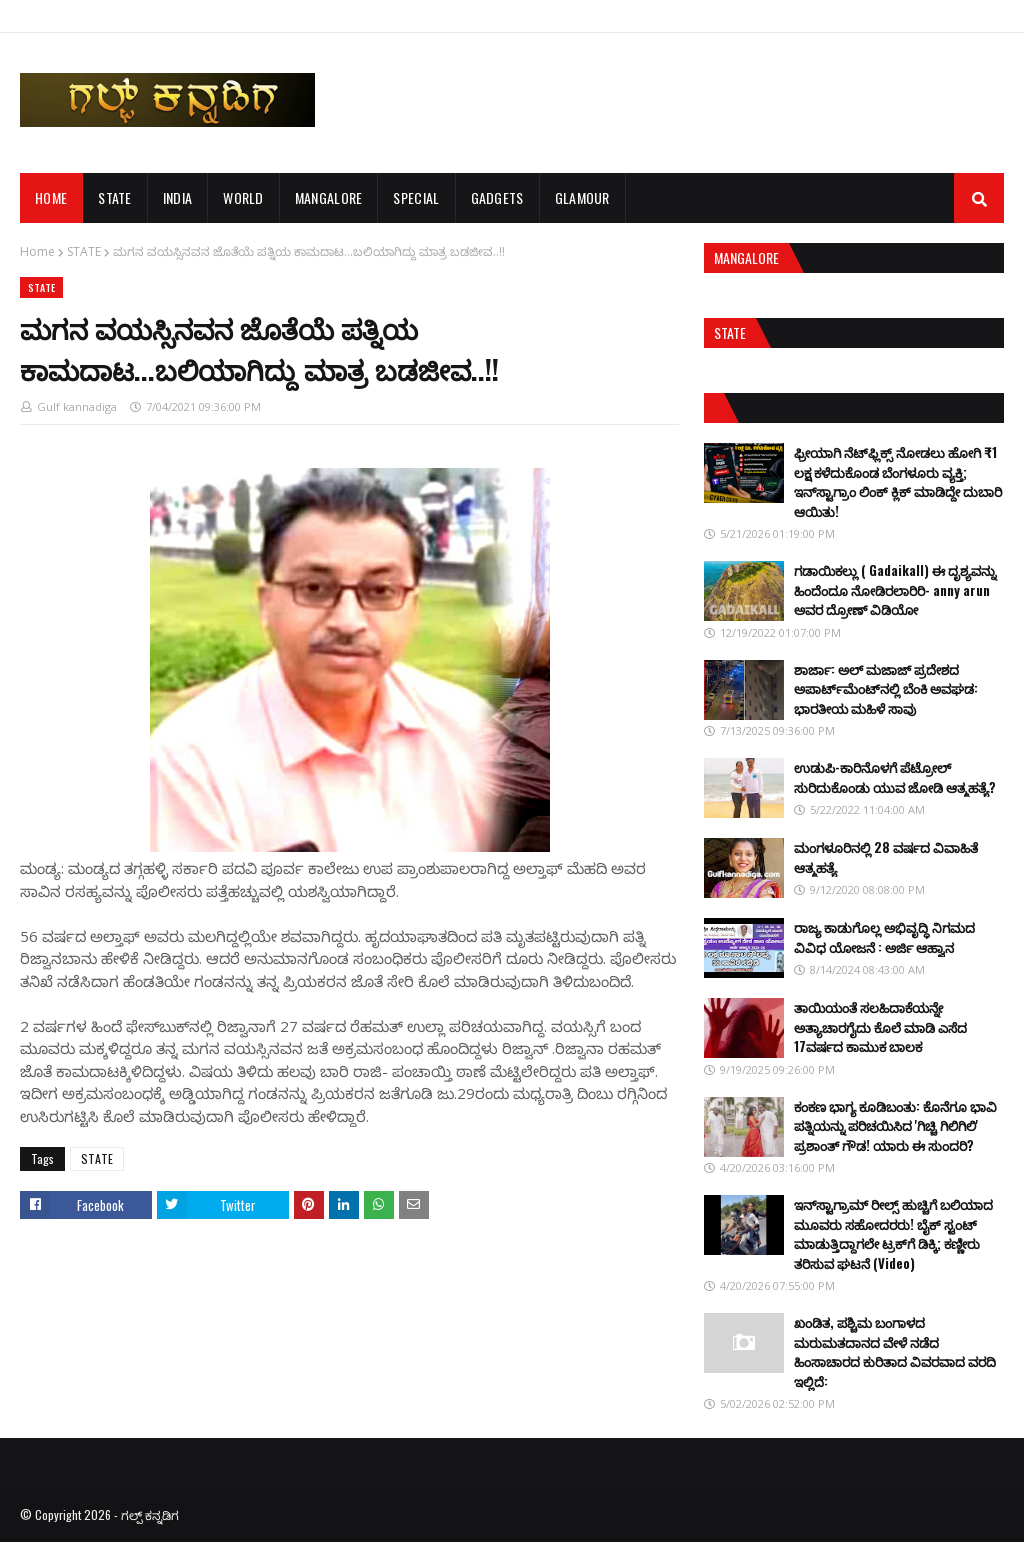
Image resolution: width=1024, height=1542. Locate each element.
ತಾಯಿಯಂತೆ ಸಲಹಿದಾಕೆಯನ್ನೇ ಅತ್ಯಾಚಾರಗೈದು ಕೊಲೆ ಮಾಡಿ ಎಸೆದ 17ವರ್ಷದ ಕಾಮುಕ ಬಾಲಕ (880, 1026)
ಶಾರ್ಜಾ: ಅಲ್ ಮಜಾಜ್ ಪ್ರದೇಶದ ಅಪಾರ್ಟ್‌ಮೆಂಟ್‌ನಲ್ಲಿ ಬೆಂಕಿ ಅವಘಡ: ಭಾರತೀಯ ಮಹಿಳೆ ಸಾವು (886, 688)
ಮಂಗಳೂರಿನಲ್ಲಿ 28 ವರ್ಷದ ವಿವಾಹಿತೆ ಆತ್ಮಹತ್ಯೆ (886, 857)
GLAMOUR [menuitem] (582, 197)
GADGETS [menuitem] (497, 197)
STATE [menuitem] (115, 197)
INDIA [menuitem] (178, 197)
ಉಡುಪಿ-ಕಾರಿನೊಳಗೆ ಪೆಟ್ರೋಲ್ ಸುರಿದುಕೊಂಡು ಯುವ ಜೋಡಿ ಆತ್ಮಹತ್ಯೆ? (895, 777)
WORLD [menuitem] (243, 197)
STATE (84, 251)
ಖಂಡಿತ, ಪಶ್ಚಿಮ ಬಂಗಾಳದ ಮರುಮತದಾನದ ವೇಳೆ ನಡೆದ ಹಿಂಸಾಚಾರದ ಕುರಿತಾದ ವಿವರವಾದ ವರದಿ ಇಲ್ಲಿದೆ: (895, 1351)
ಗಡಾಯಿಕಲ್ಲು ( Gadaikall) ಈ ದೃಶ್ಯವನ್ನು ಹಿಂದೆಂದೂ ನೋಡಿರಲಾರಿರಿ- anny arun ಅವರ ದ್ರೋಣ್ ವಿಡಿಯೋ (895, 589)
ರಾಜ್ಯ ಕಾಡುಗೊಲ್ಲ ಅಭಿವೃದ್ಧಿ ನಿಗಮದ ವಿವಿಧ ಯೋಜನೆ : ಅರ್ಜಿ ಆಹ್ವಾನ (884, 937)
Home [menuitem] (51, 197)
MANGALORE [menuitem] (329, 197)
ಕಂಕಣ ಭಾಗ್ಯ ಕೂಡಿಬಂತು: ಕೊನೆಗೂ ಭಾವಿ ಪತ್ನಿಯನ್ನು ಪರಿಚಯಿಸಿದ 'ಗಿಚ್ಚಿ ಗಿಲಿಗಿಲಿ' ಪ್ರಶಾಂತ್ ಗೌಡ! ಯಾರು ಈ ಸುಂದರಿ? (895, 1125)
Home (37, 251)
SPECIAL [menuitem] (416, 197)
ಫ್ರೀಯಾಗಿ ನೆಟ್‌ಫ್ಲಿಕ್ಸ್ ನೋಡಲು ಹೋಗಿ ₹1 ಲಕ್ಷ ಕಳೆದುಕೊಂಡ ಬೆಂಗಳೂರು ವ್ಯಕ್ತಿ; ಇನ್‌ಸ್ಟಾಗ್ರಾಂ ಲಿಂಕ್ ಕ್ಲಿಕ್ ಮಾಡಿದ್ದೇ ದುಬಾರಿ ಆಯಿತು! (898, 481)
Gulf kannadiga (77, 406)
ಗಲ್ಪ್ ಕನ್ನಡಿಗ (150, 1514)
